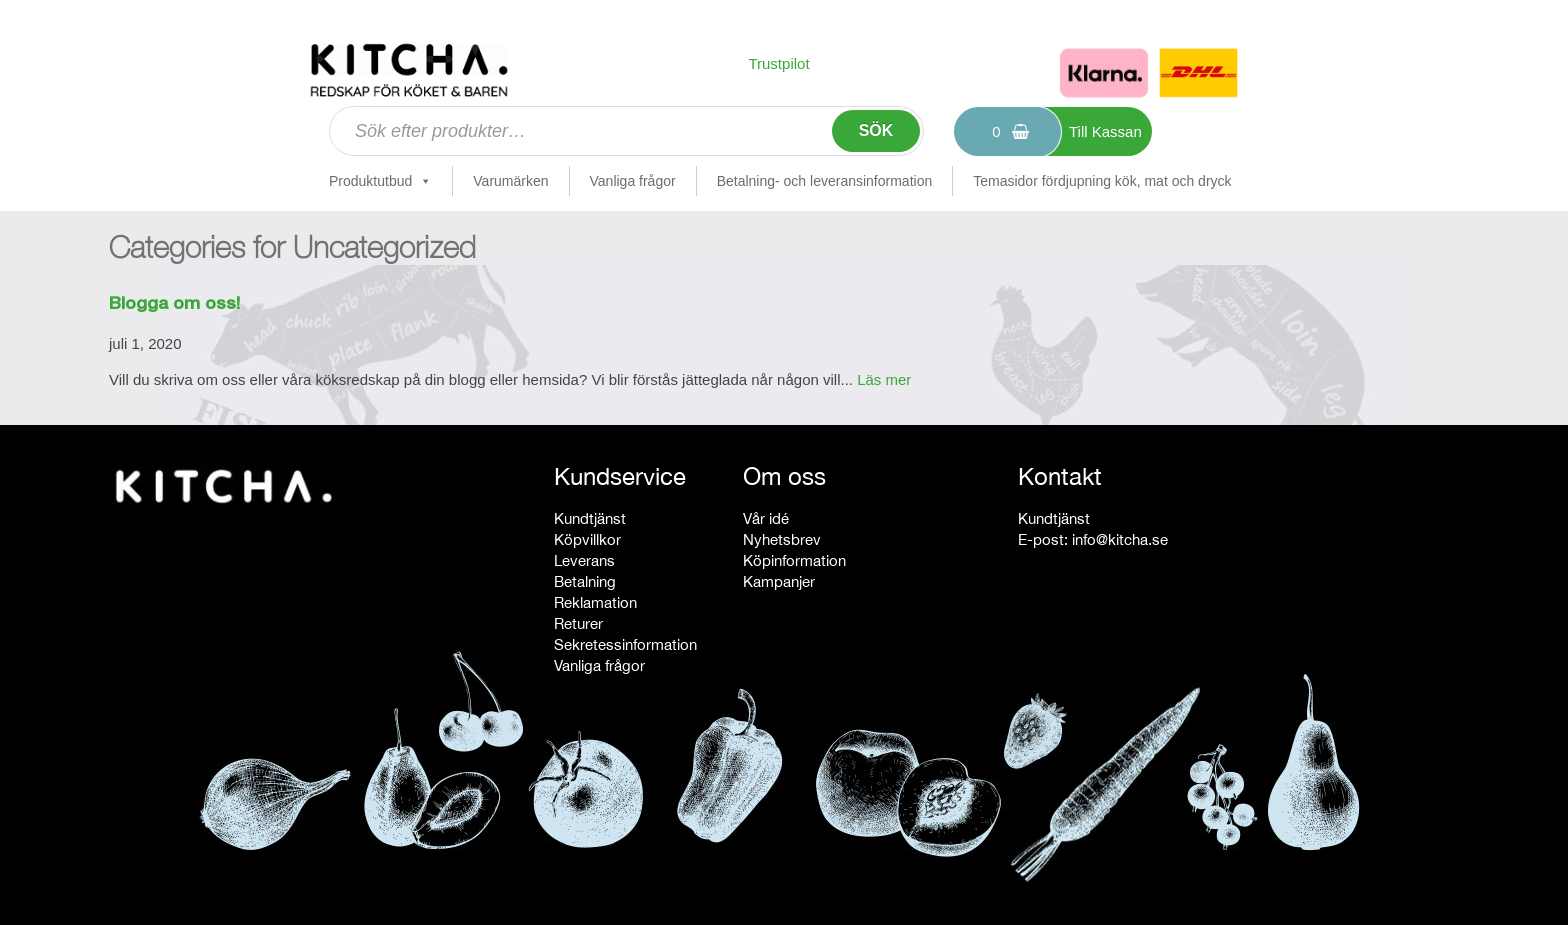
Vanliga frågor (633, 181)
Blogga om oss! (174, 305)
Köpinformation (794, 560)
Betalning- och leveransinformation (825, 181)
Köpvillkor (587, 539)
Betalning (585, 581)
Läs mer (884, 379)
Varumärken (510, 181)
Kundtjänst (590, 518)
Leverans (584, 560)
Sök (876, 130)
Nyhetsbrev (782, 539)
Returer (578, 623)
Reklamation (595, 602)
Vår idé (766, 518)
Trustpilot (778, 63)
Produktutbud (380, 181)
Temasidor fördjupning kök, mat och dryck (1102, 181)
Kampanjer (779, 581)
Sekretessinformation (625, 644)
